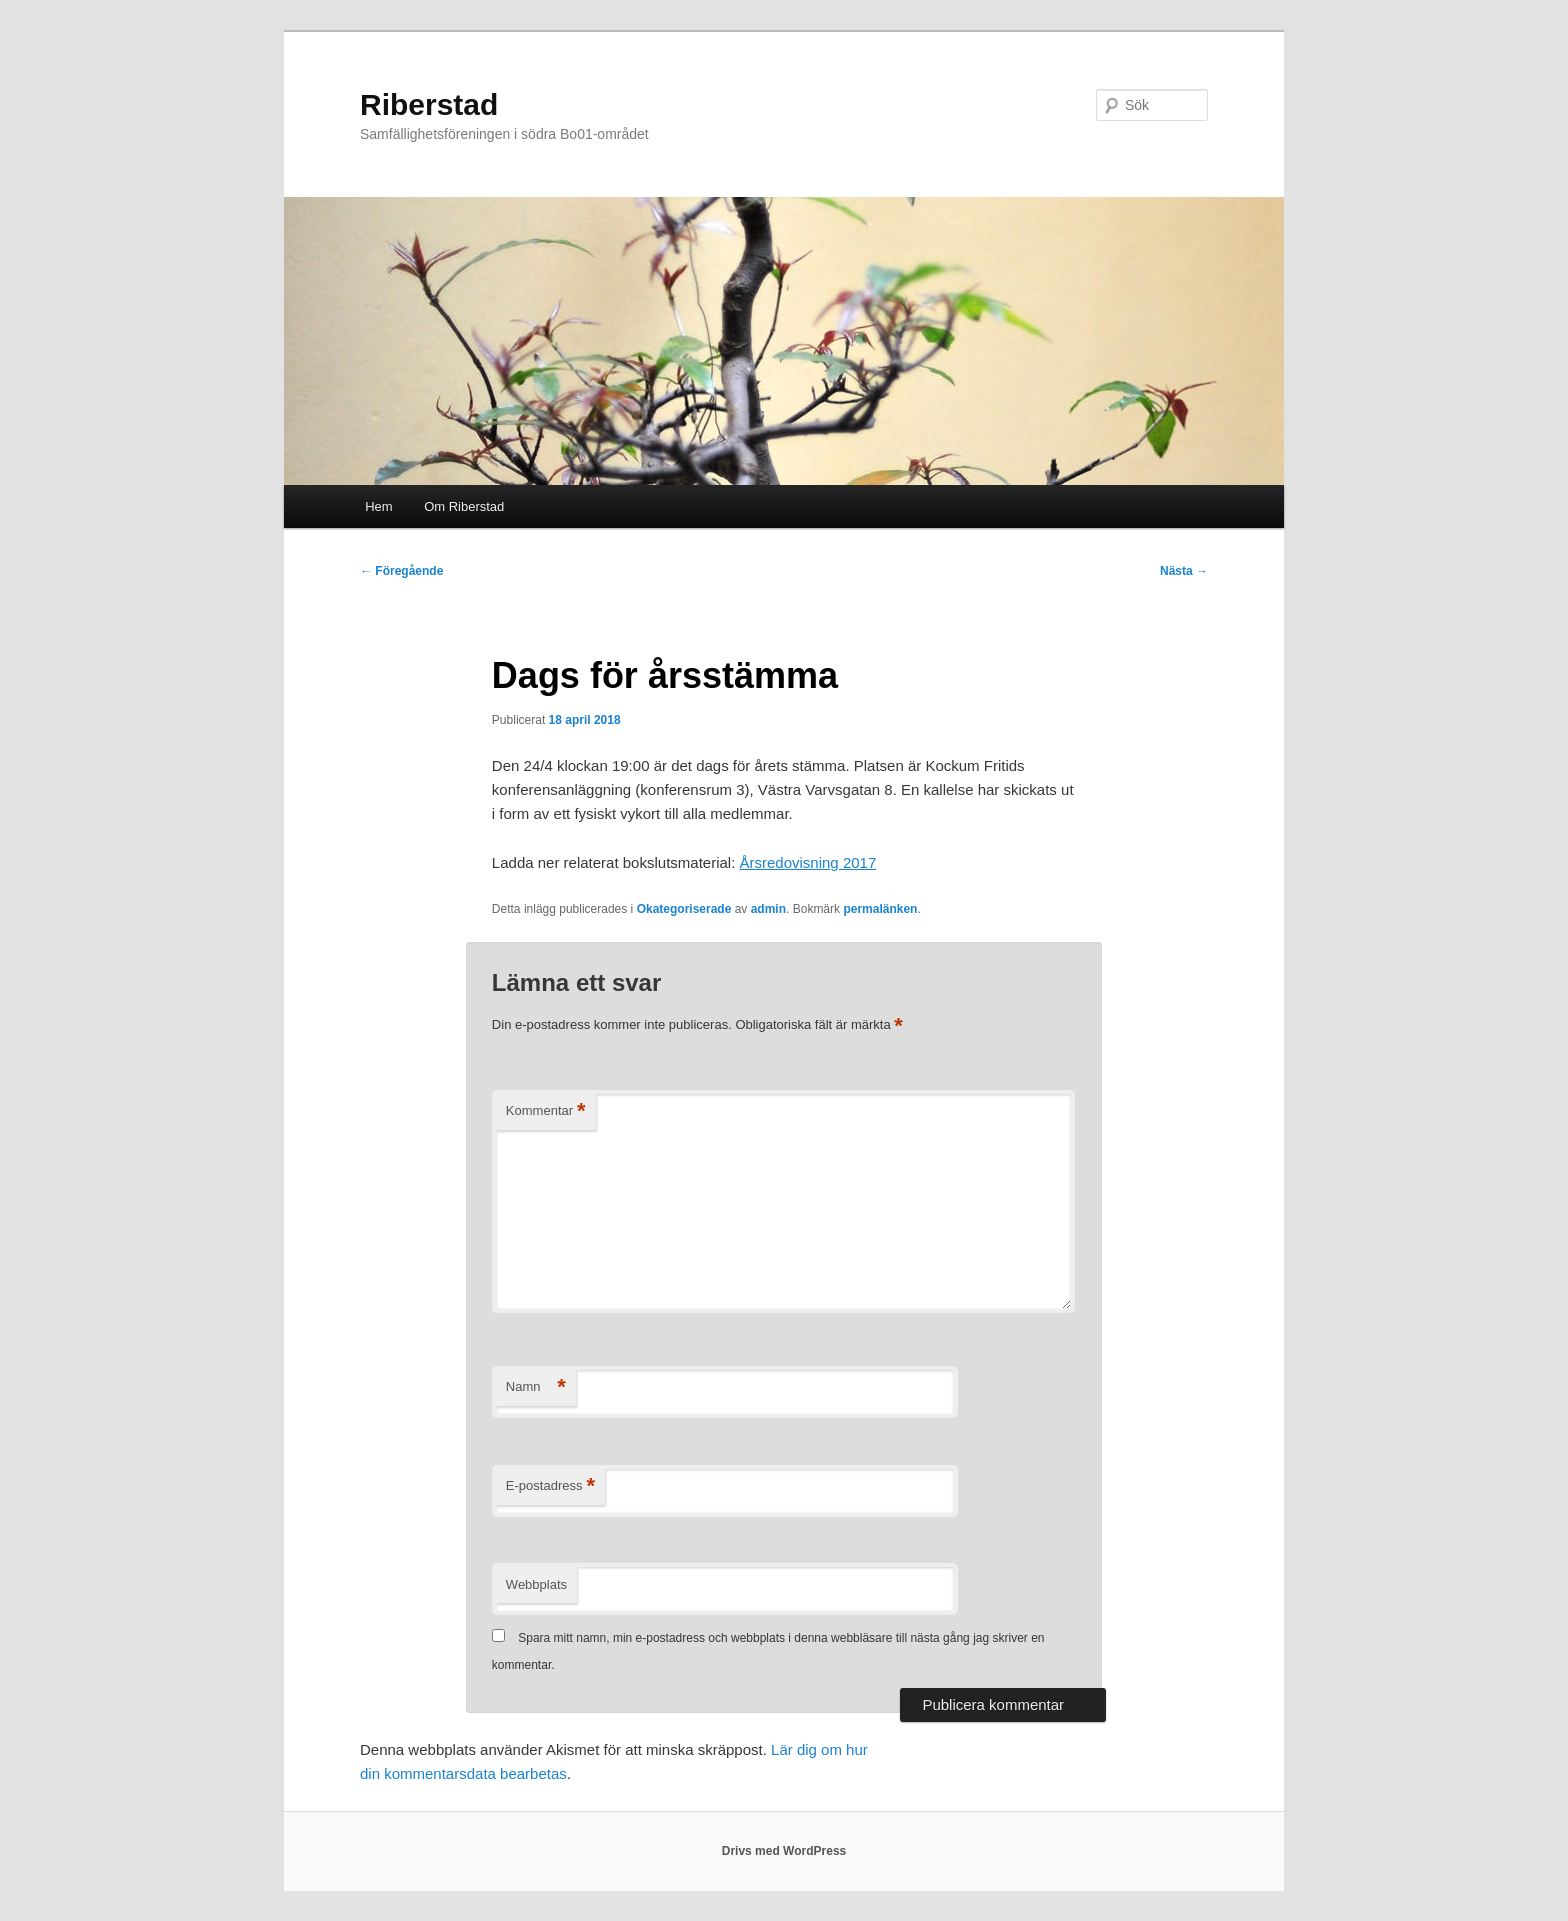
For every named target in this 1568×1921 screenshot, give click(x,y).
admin (768, 909)
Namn (536, 1387)
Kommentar (546, 1111)
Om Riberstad (464, 506)
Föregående (401, 571)
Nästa (1184, 571)
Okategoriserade (684, 909)
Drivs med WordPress (784, 1851)
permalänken (880, 909)
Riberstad (429, 104)
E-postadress (550, 1486)
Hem (378, 506)
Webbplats (536, 1584)
